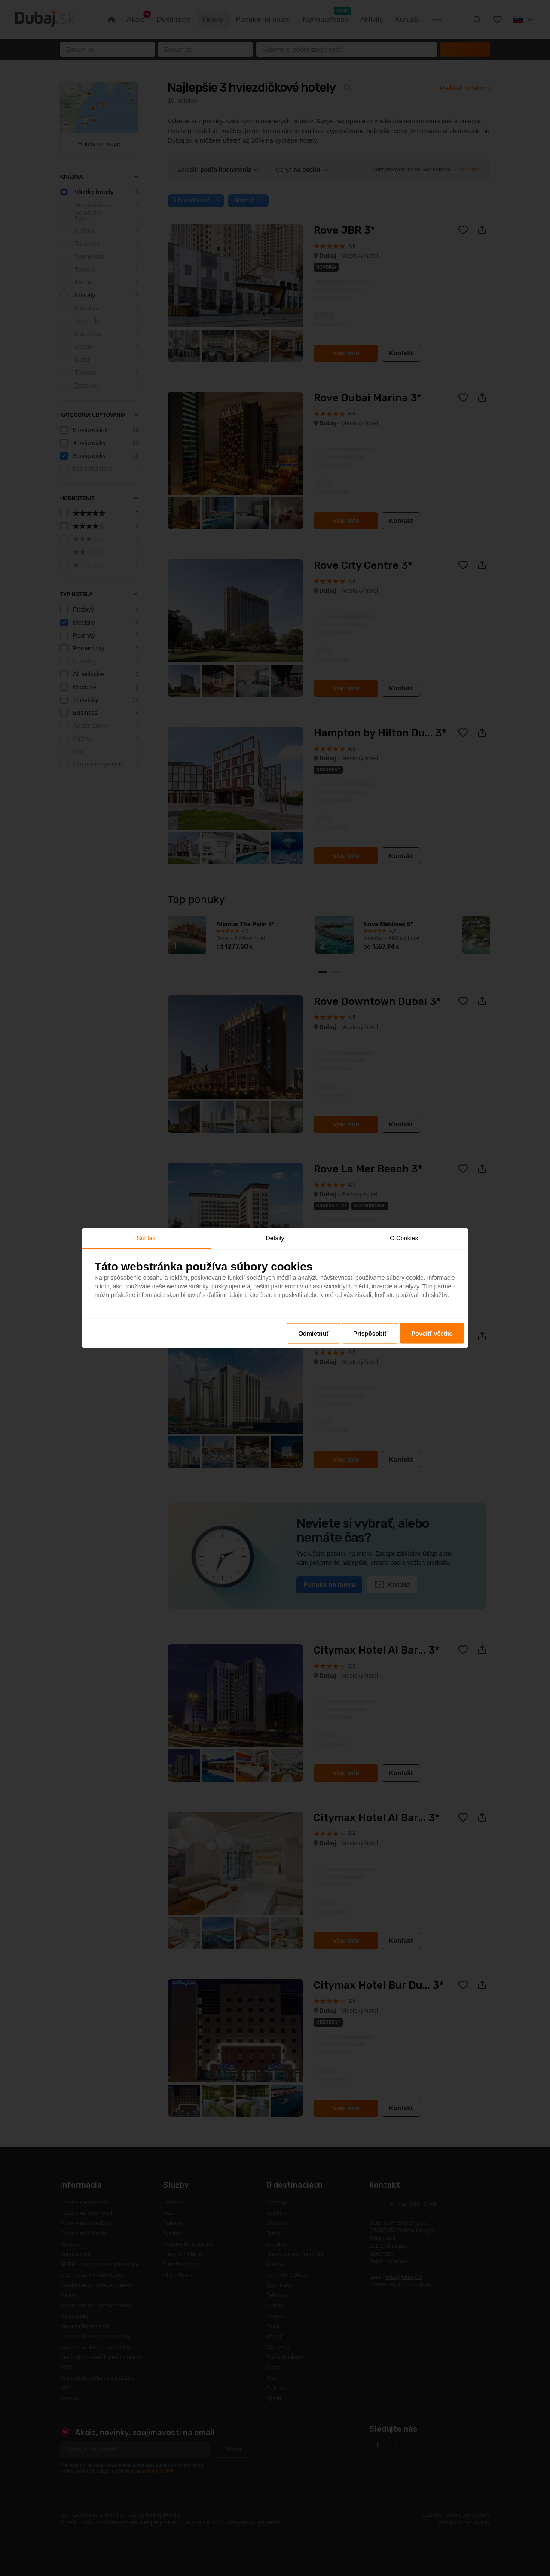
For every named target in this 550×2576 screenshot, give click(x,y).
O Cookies (404, 1238)
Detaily (275, 1238)
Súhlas (146, 1238)
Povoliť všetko (432, 1333)
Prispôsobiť (370, 1333)
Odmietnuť (313, 1333)
